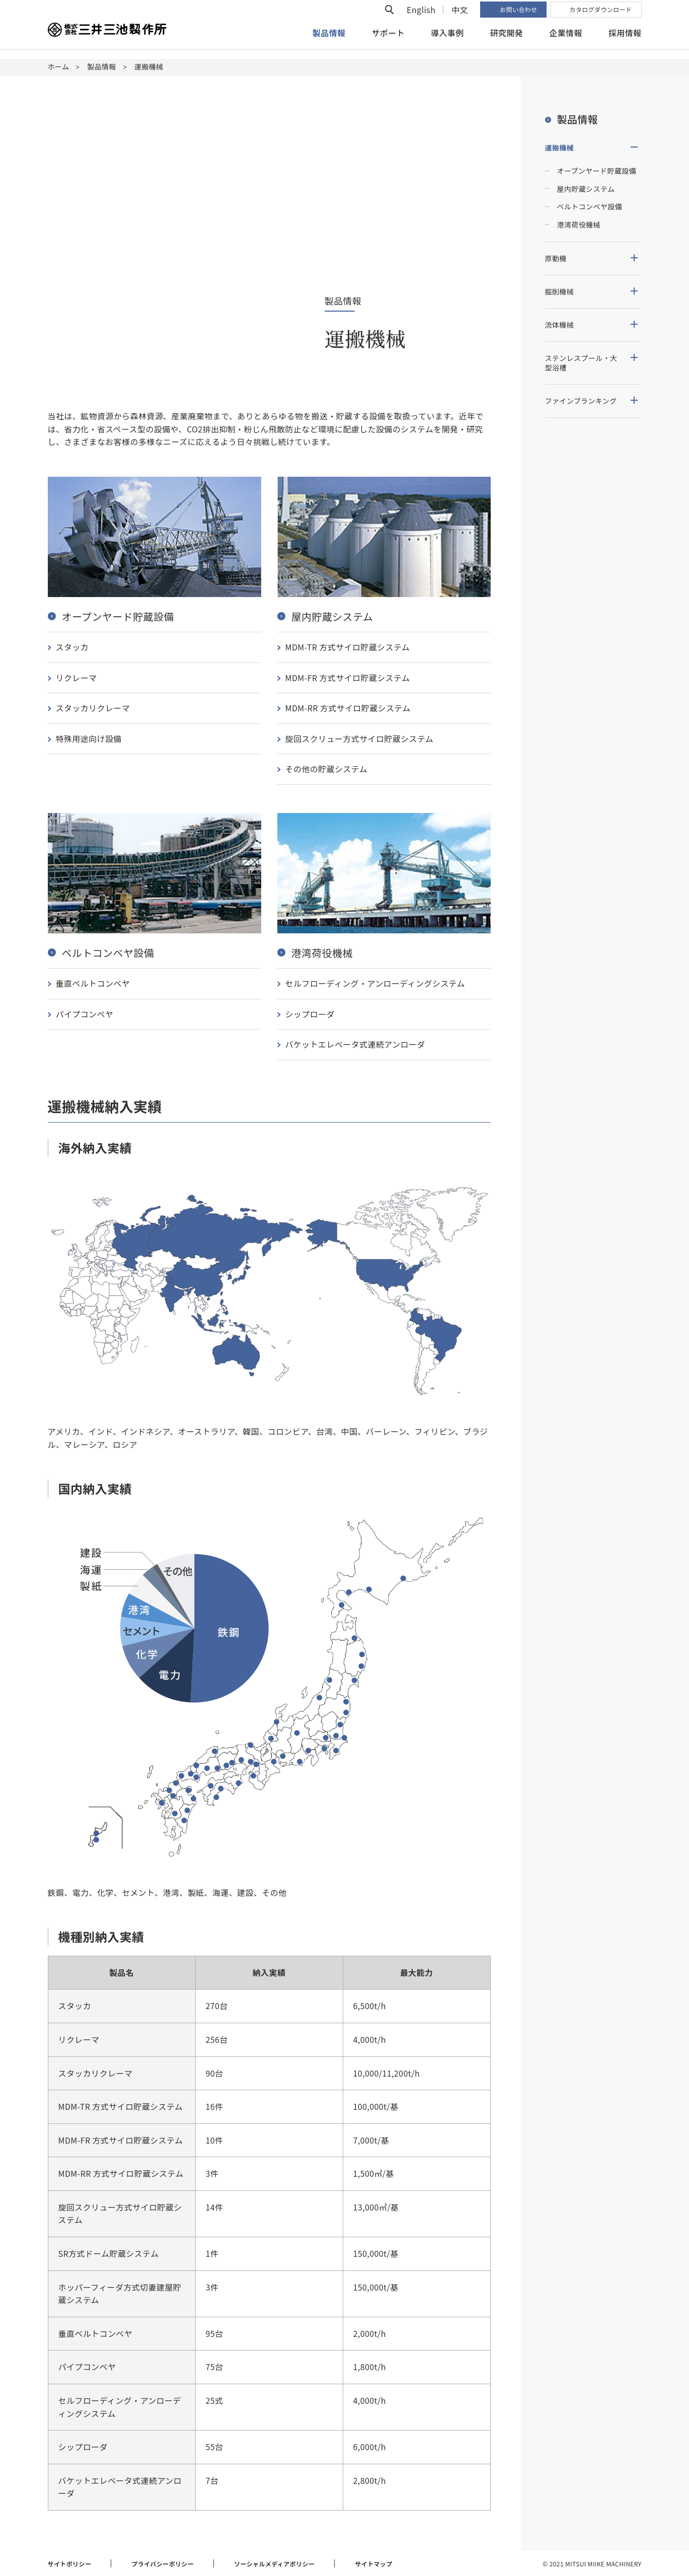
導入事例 (447, 42)
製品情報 (101, 66)
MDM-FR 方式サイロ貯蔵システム (347, 678)
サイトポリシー (70, 2563)
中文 (459, 19)
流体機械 (559, 325)
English (421, 19)
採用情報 (625, 42)
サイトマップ (373, 2563)
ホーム (58, 66)
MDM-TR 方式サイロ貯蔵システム (347, 647)
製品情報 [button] (329, 42)
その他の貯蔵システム (326, 769)
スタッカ (72, 647)
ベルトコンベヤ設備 (590, 206)
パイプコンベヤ (85, 1014)
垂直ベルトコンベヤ (93, 983)
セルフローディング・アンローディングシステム (375, 983)
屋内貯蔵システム (586, 189)
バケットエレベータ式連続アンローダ (355, 1044)
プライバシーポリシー (162, 2563)
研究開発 (506, 42)
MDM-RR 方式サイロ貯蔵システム (348, 708)
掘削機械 (559, 291)
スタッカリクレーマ (93, 708)
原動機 (556, 258)
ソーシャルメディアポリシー (274, 2563)
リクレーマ (76, 678)
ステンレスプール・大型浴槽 (581, 363)
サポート (388, 42)
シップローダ (310, 1014)
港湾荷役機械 (578, 224)
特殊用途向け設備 (89, 738)
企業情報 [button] (565, 42)
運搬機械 (559, 147)
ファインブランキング (581, 401)
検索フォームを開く (389, 19)
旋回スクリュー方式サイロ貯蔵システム (359, 738)
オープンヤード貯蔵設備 (597, 171)
